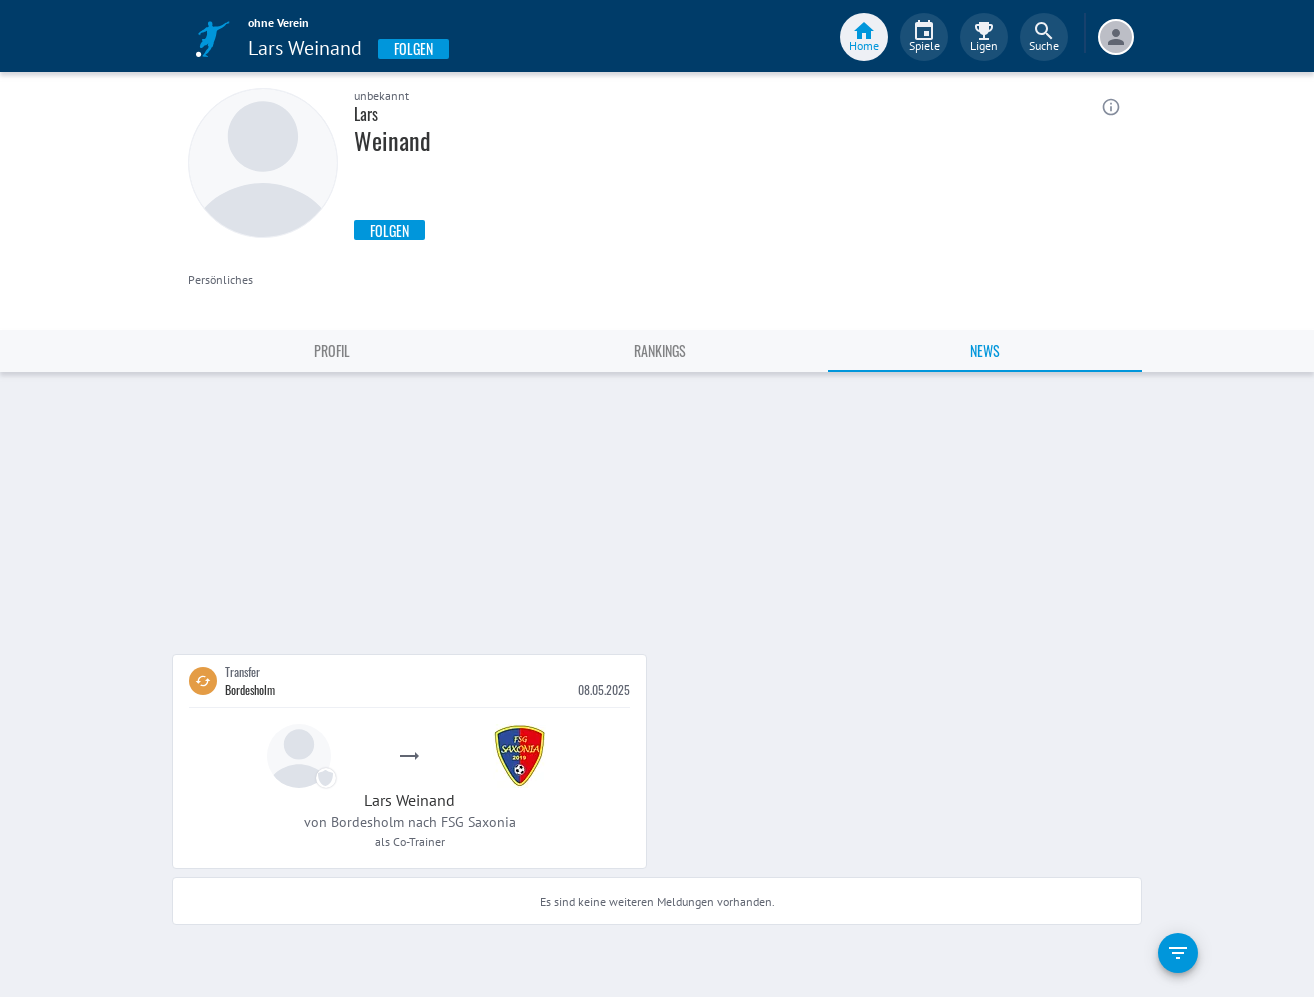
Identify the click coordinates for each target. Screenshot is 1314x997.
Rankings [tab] (660, 350)
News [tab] (985, 350)
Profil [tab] (332, 350)
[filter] (1178, 953)
